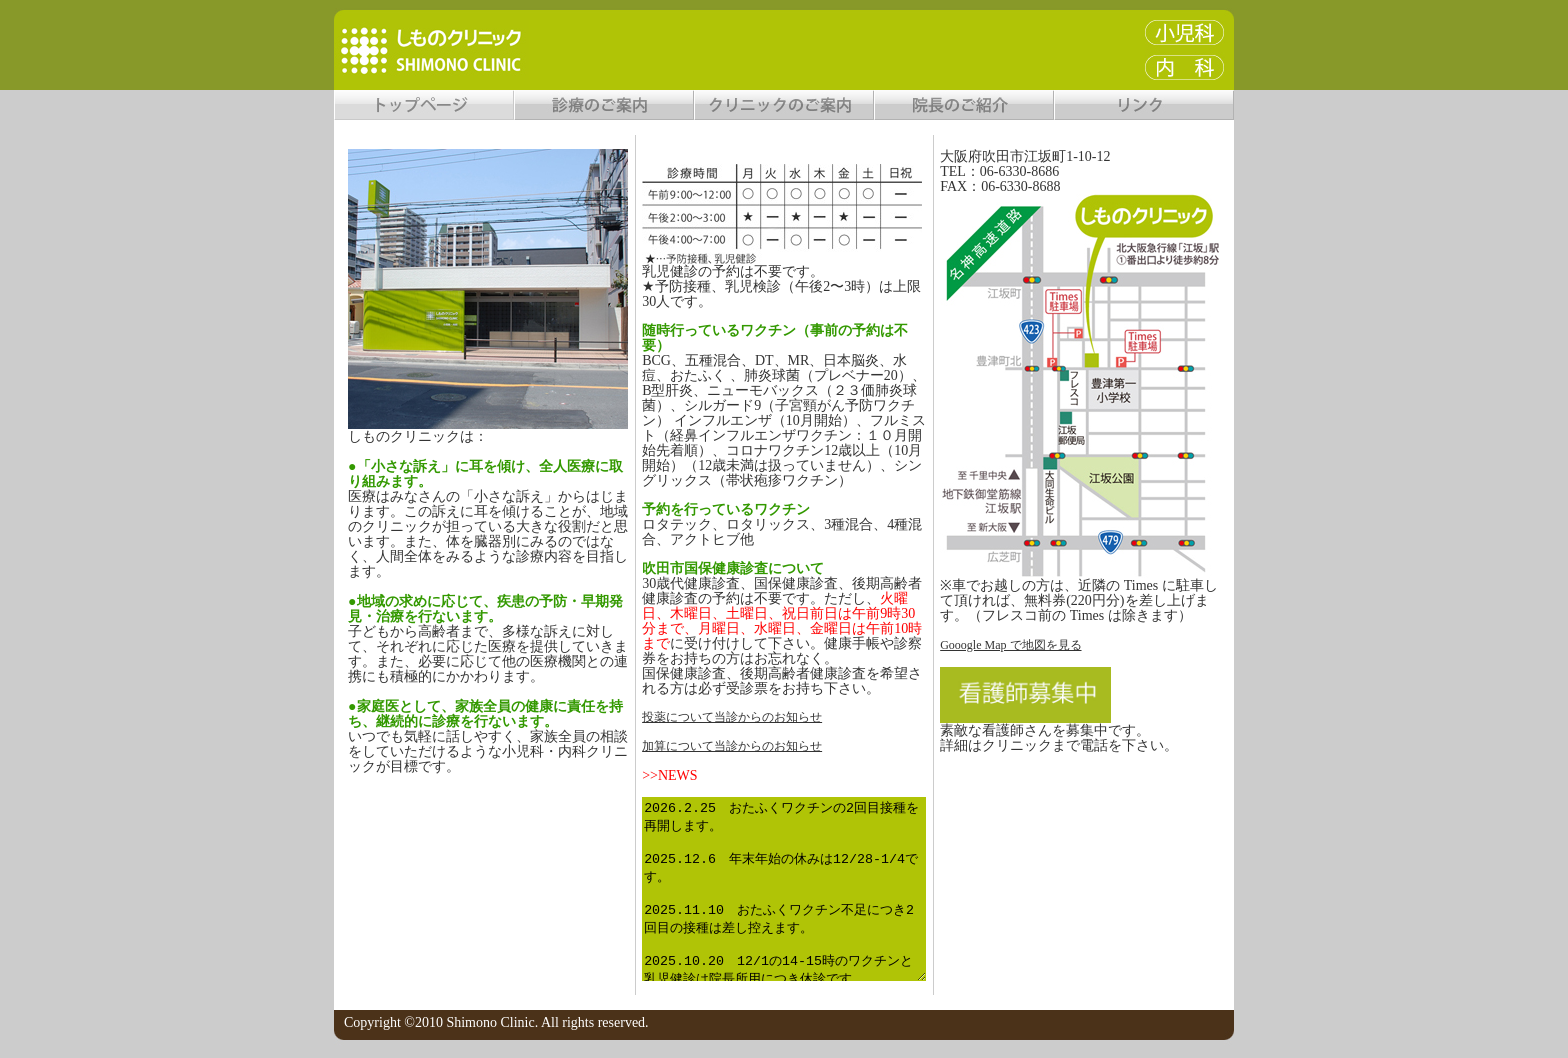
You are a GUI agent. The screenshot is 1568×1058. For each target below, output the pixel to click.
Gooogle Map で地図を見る (1010, 645)
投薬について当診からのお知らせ (732, 717)
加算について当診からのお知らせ (732, 746)
